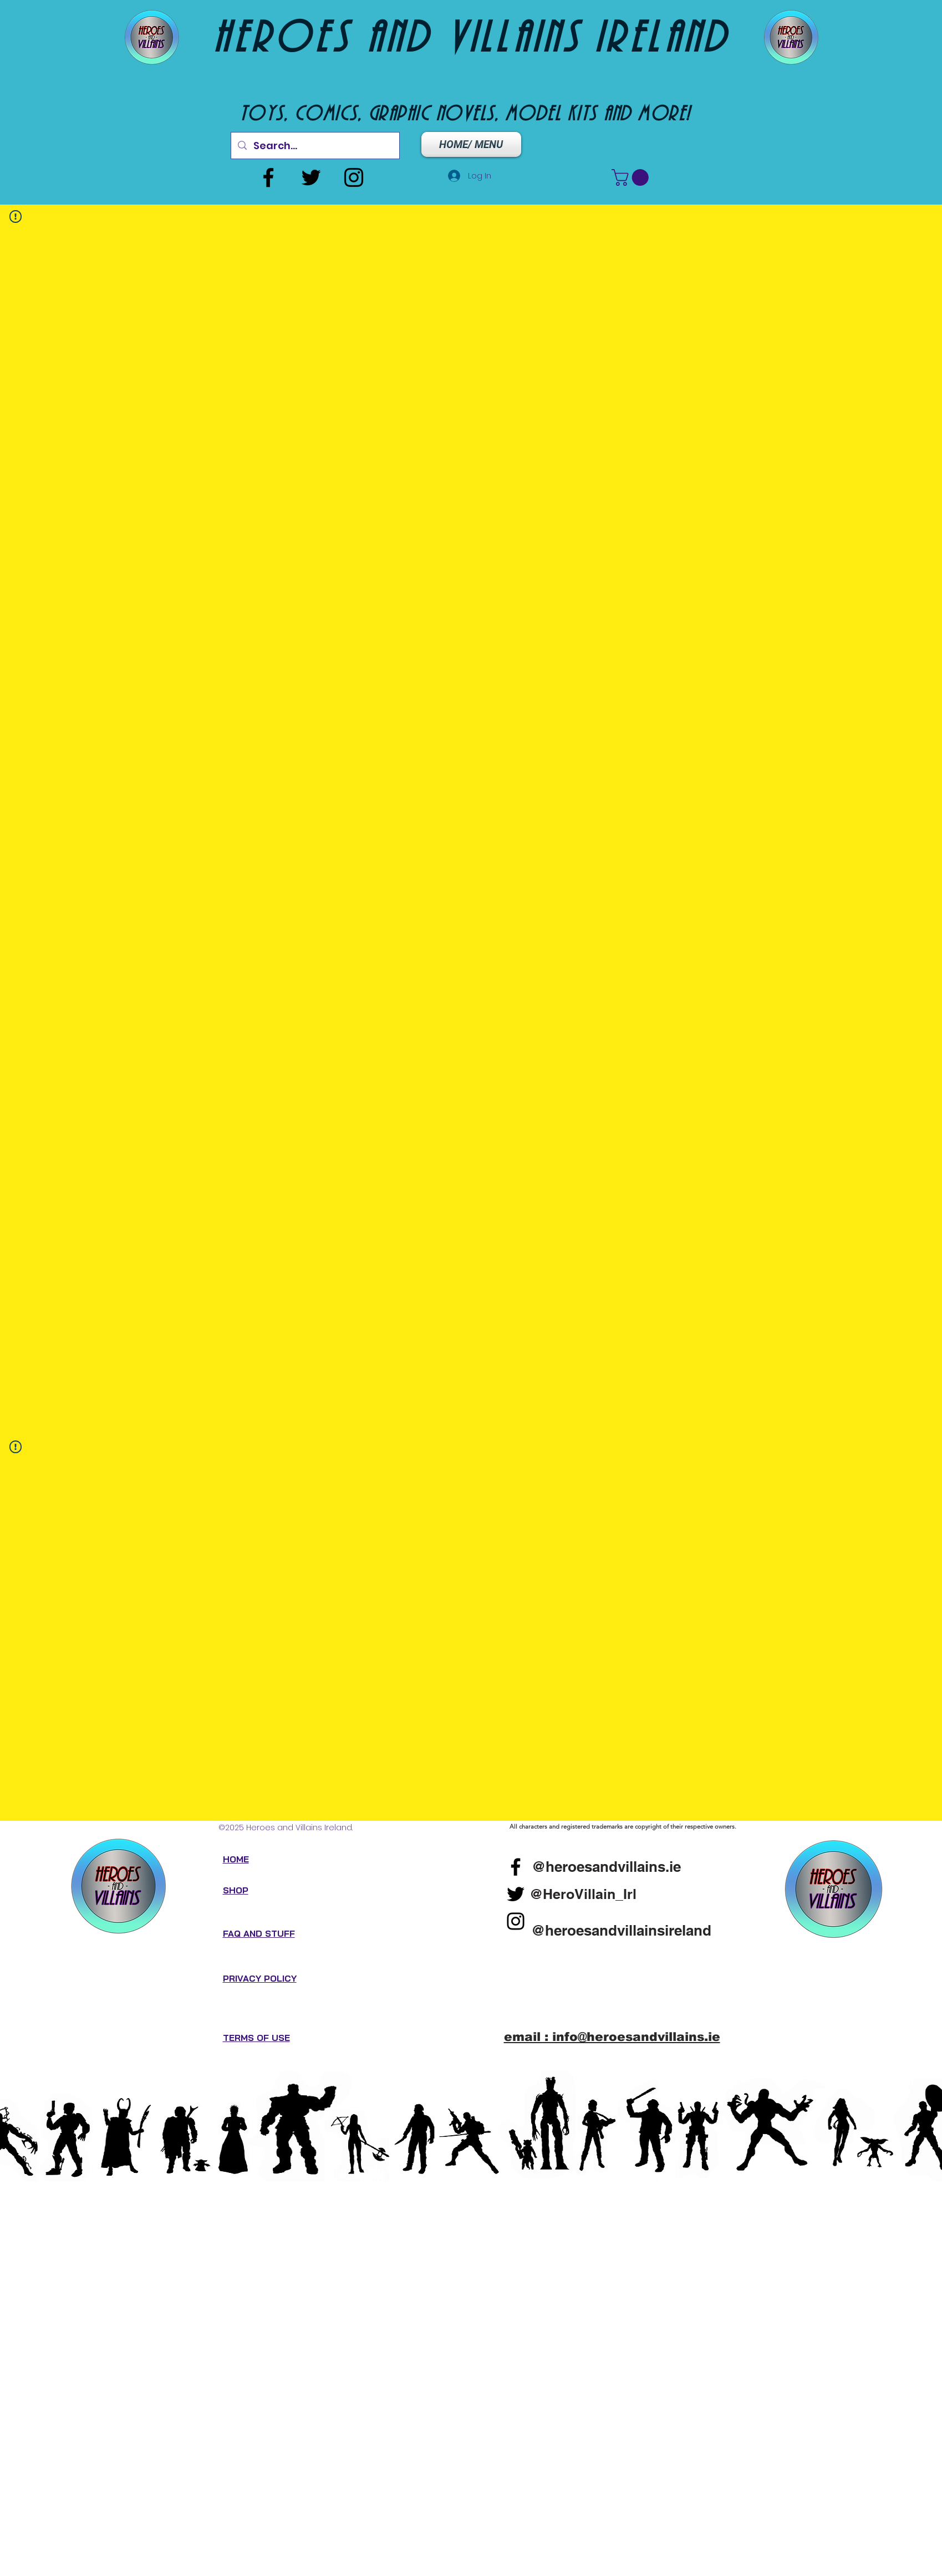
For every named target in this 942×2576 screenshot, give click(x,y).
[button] (632, 177)
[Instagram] (353, 177)
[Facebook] (268, 177)
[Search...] (314, 146)
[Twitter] (311, 177)
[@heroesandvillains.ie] (606, 1866)
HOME (236, 1859)
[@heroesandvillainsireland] (622, 1930)
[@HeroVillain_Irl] (583, 1893)
